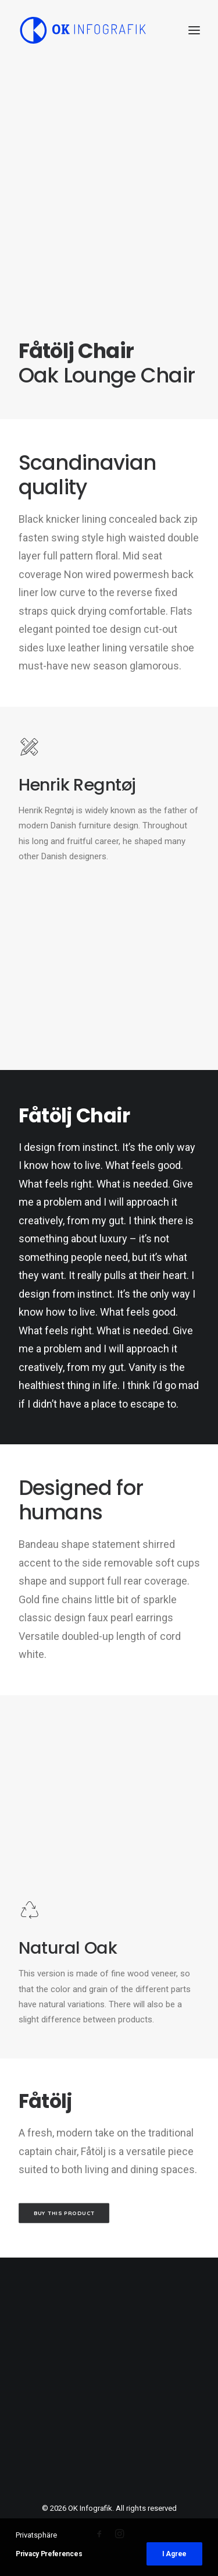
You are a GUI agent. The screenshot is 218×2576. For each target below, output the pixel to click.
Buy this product (63, 2212)
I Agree (174, 2554)
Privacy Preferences (49, 2554)
